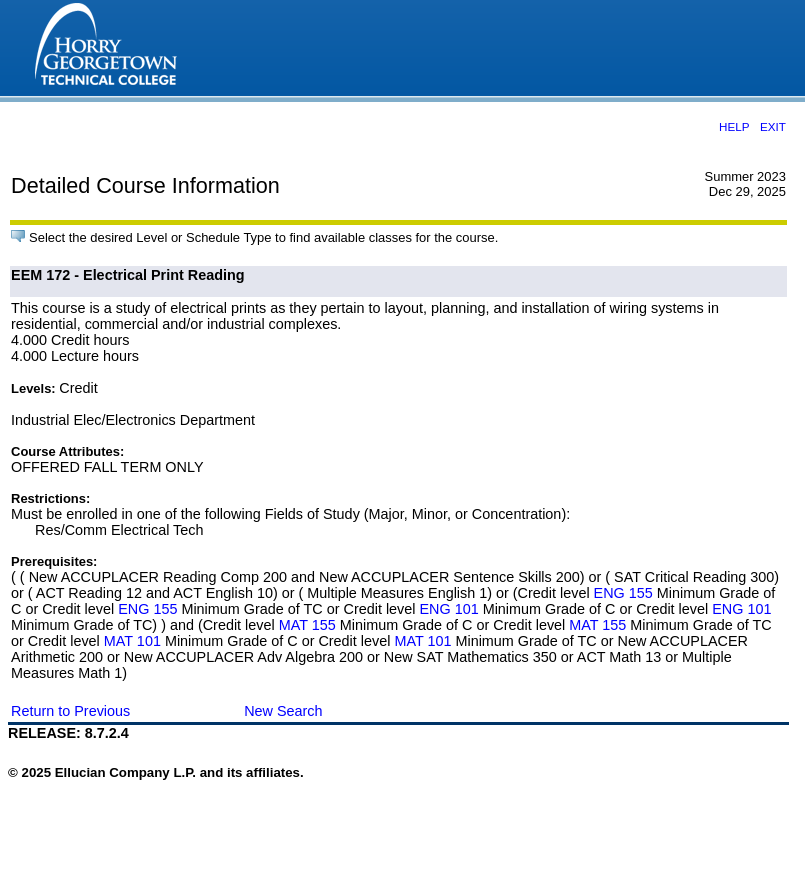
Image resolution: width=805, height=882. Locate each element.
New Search (283, 711)
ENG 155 (623, 593)
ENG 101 (448, 609)
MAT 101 (132, 641)
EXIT (773, 126)
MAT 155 (307, 625)
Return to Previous (70, 711)
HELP (734, 126)
